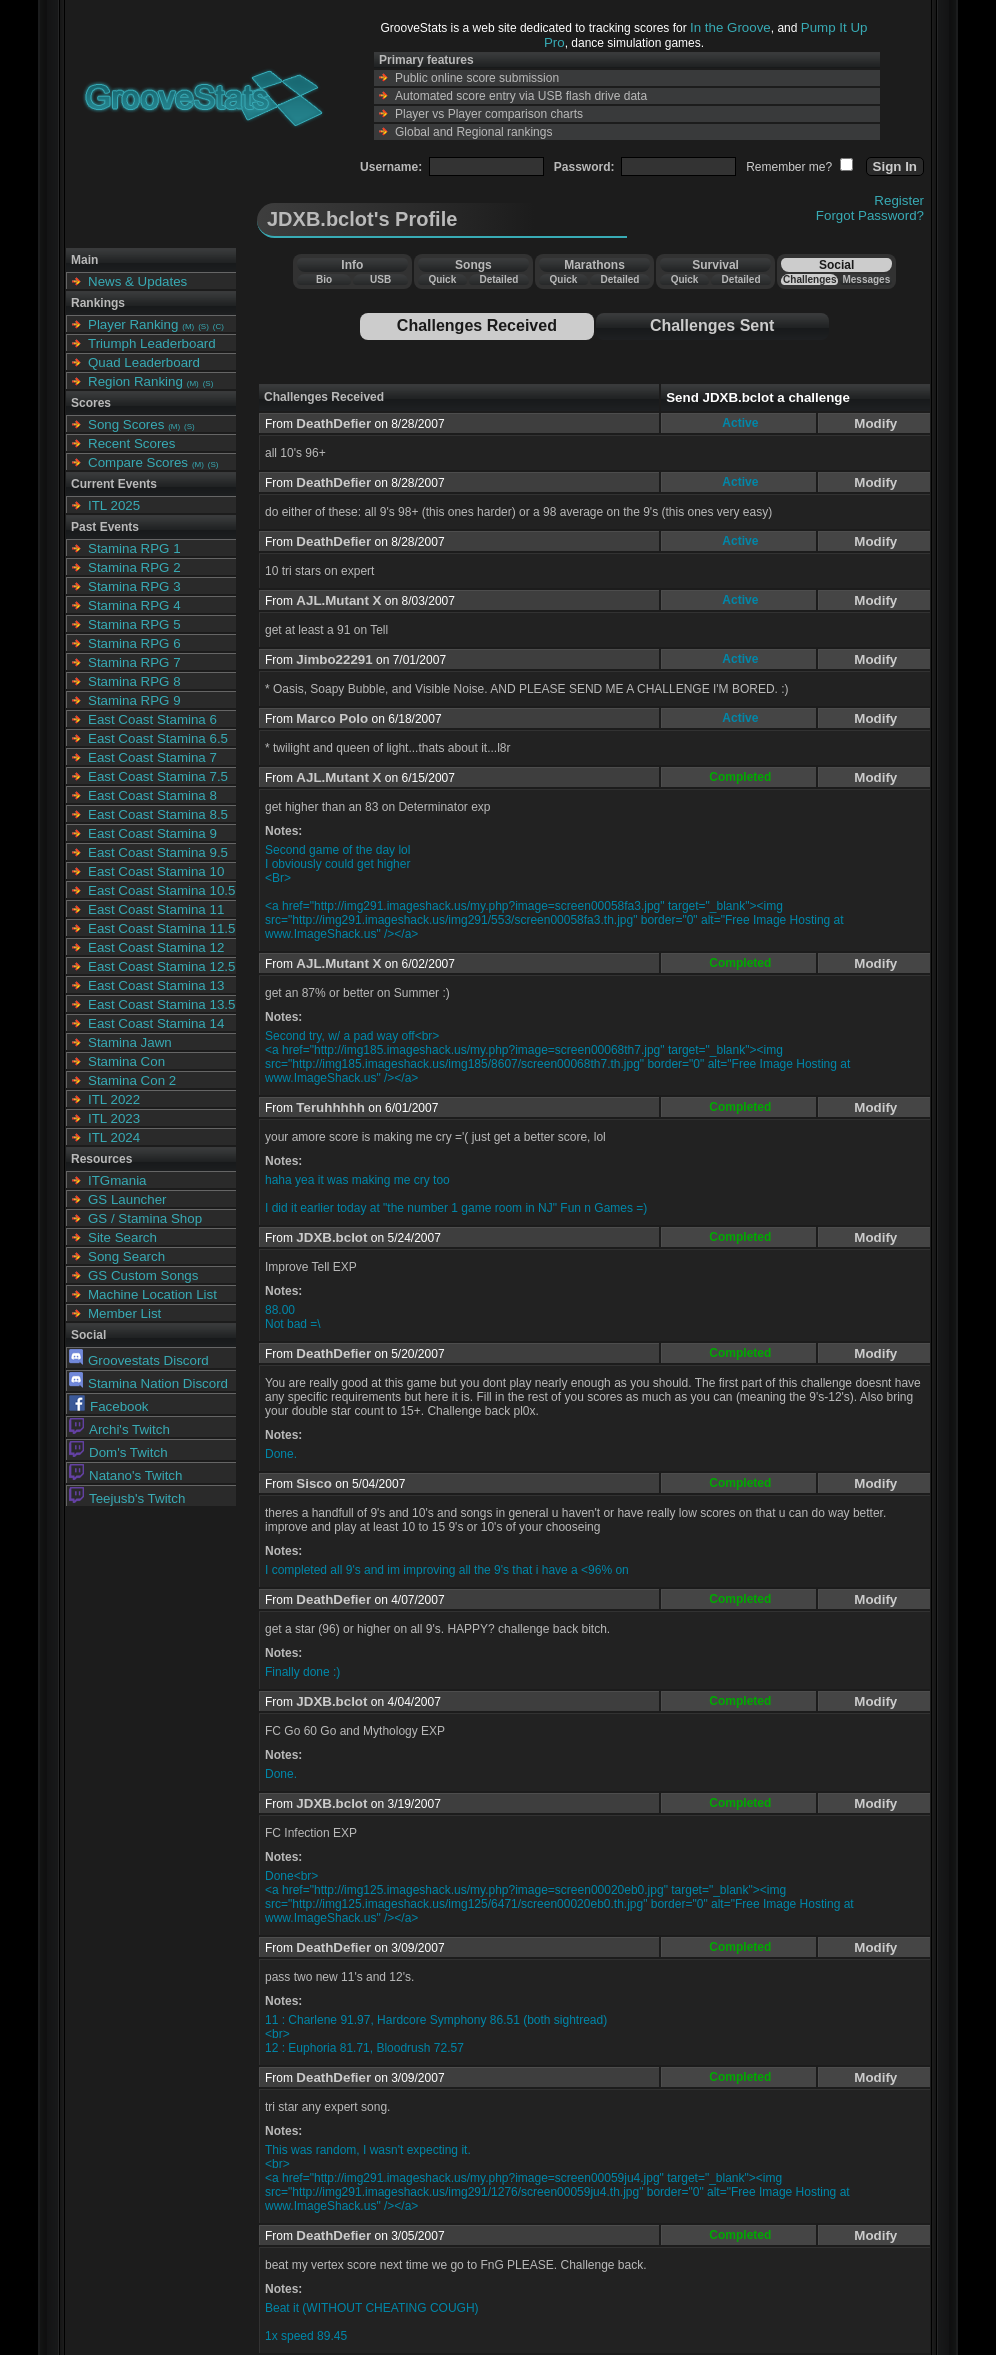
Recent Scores (131, 443)
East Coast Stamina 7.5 (158, 776)
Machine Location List (152, 1294)
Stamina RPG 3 (134, 586)
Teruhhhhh (330, 1107)
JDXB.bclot (331, 1237)
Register (899, 200)
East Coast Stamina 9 (152, 833)
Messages (866, 279)
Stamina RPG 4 (134, 605)
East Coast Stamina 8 (152, 795)
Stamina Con (126, 1061)
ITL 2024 (114, 1137)
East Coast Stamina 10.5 (161, 890)
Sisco (314, 1483)
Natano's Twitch (125, 1475)
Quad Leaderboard (144, 362)
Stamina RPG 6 (134, 643)
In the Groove (730, 27)
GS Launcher (127, 1199)
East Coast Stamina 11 (156, 909)
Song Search (126, 1256)
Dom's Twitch (118, 1452)
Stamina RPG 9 (134, 700)
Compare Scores (138, 462)
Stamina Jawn (130, 1042)
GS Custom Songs (143, 1275)
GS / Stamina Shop (145, 1218)
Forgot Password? (870, 215)
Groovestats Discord (139, 1360)
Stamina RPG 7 (134, 662)
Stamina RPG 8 (134, 681)
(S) (203, 326)
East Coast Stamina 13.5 (161, 1004)
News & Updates (137, 281)
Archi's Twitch (119, 1429)
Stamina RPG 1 (134, 548)
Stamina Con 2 (132, 1080)
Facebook (109, 1406)
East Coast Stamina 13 (156, 985)
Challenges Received (477, 325)
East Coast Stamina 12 (156, 947)
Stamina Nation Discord (148, 1383)
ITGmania (117, 1180)
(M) (188, 326)
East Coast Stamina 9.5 (158, 852)
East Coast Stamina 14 (156, 1023)
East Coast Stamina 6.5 (158, 738)
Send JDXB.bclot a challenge (758, 397)
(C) (218, 326)
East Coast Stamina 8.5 (158, 814)
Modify (875, 423)
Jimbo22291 (334, 659)
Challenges (809, 279)
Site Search (122, 1237)
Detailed (498, 279)
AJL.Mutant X (338, 600)
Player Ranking (133, 324)
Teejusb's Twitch (127, 1498)
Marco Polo (332, 718)
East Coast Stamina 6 (152, 719)
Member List (124, 1313)
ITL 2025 (114, 505)
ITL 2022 (114, 1099)
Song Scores (126, 424)
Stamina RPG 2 (134, 567)
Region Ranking (135, 381)
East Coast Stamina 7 (152, 757)
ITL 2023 (114, 1118)
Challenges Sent (712, 325)
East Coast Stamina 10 (156, 871)
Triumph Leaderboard (152, 343)
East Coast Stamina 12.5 (161, 966)
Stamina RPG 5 (134, 624)
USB (380, 279)
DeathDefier (333, 423)
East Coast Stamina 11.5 (161, 928)
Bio (324, 279)
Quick (442, 279)
